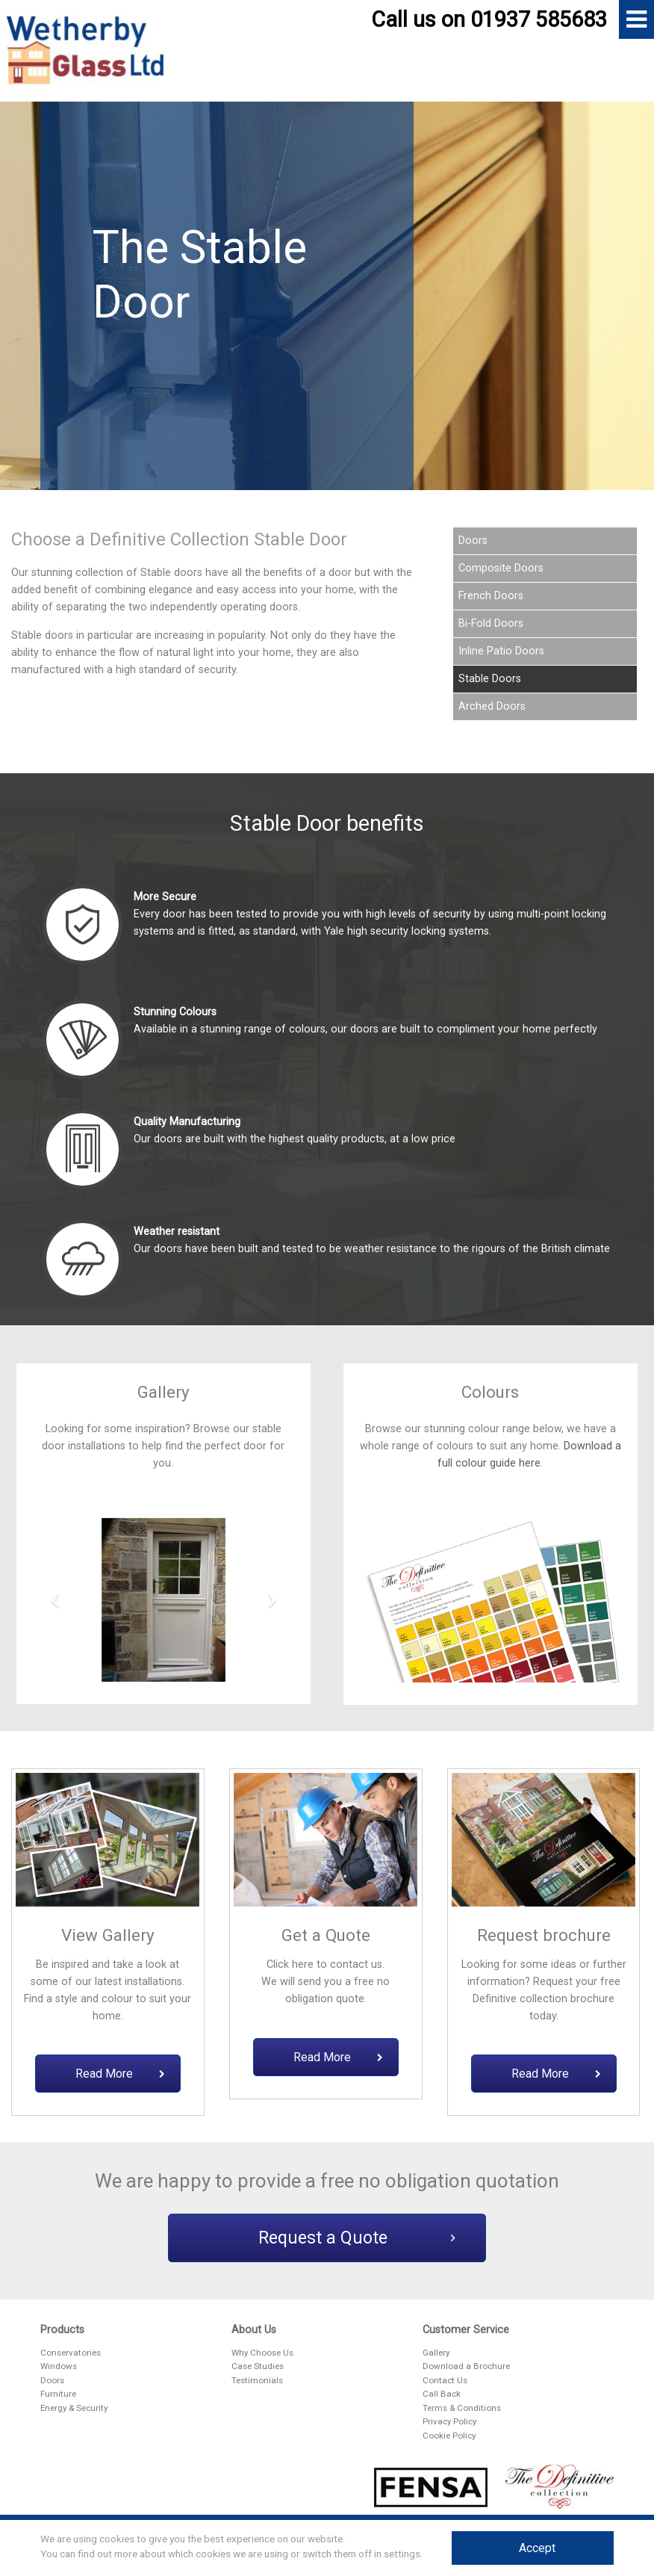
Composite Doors (501, 568)
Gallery (436, 2352)
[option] (327, 303)
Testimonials (257, 2380)
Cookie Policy (449, 2435)
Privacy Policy (449, 2421)
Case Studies (257, 2366)
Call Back (442, 2393)
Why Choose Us (262, 2352)
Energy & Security (74, 2408)
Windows (58, 2366)
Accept (537, 2548)
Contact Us (445, 2380)
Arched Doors (492, 706)
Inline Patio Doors (501, 651)
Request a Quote (356, 2238)
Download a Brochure (466, 2366)
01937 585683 (538, 19)
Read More (120, 2073)
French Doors (490, 595)
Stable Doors (489, 678)
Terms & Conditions (462, 2408)
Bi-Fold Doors (490, 623)
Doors (473, 540)
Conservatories (70, 2352)
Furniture (58, 2393)
